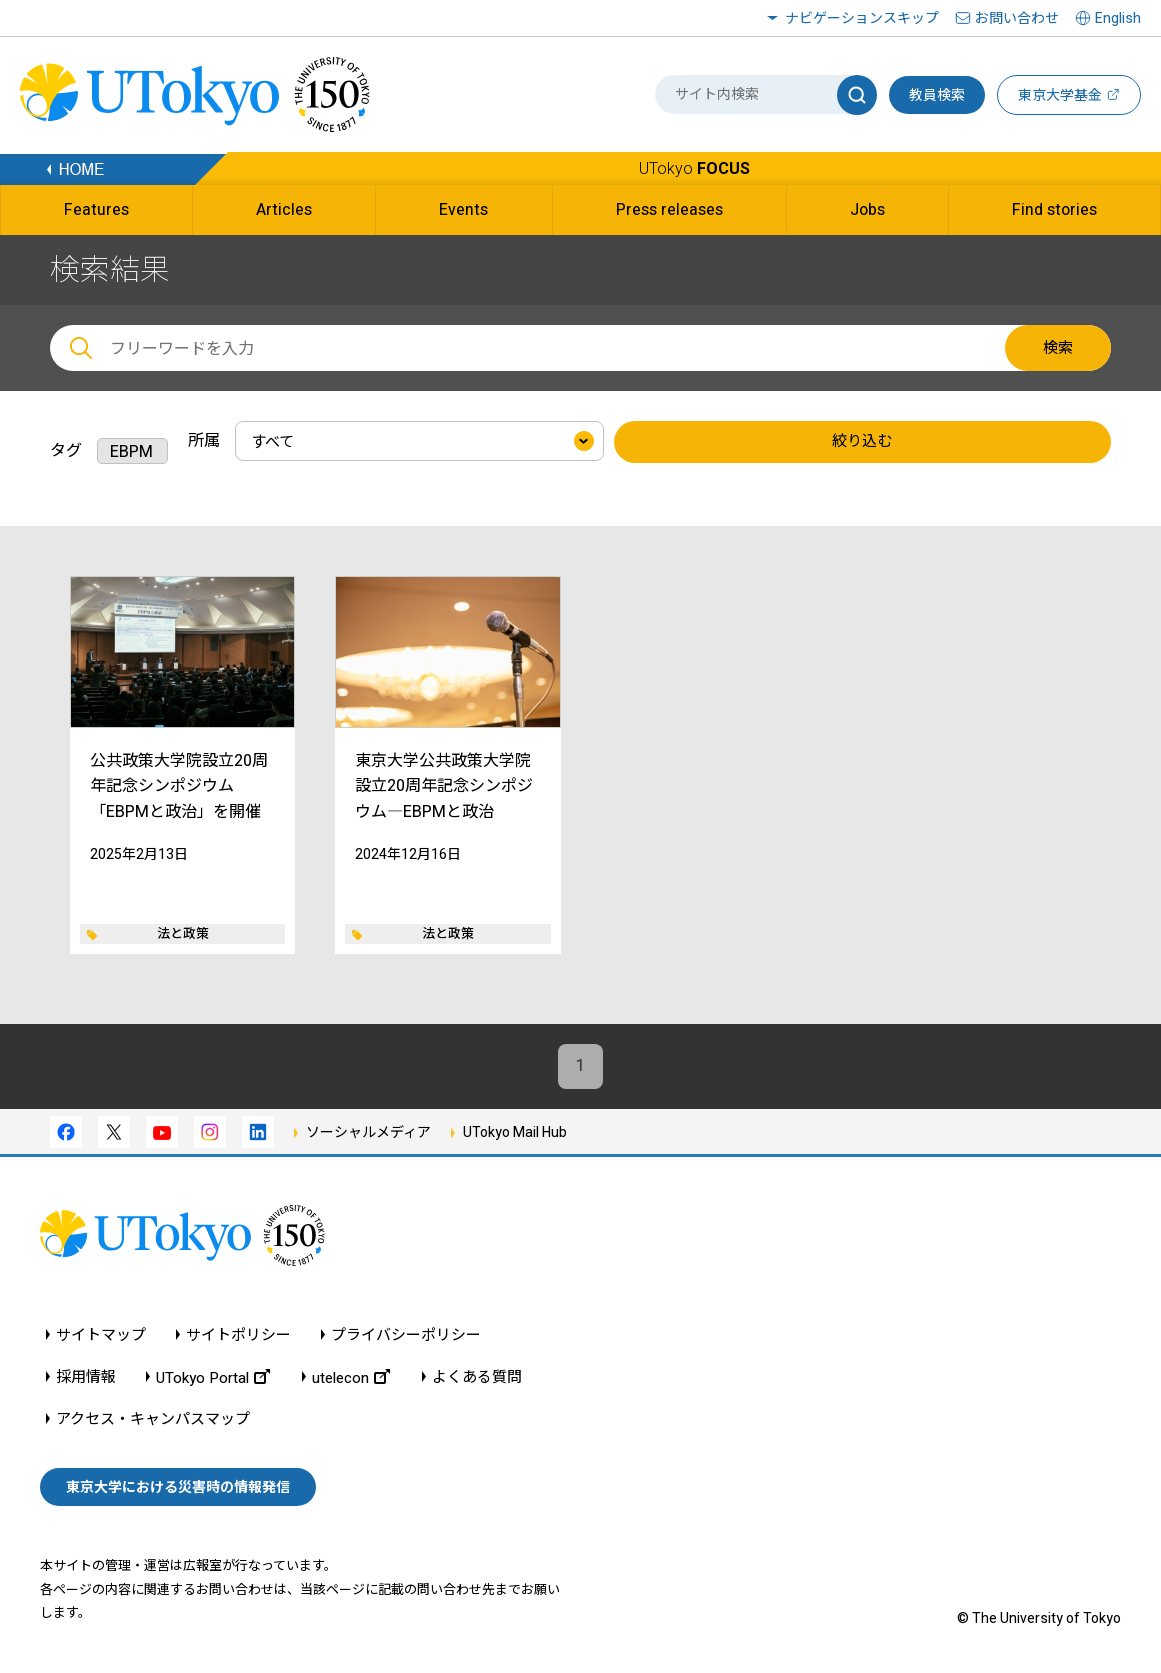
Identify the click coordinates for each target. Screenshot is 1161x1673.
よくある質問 (477, 1377)
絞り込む (862, 442)
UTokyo (694, 168)
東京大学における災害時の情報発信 (178, 1488)
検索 (1058, 348)
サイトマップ (101, 1335)
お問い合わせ (1017, 18)
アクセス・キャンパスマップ (153, 1419)
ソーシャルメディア (368, 1132)
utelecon (351, 1377)
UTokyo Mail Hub (515, 1132)
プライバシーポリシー (406, 1335)
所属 (204, 440)
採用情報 (86, 1377)
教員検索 (937, 95)
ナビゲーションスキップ (862, 18)
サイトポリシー (238, 1335)
